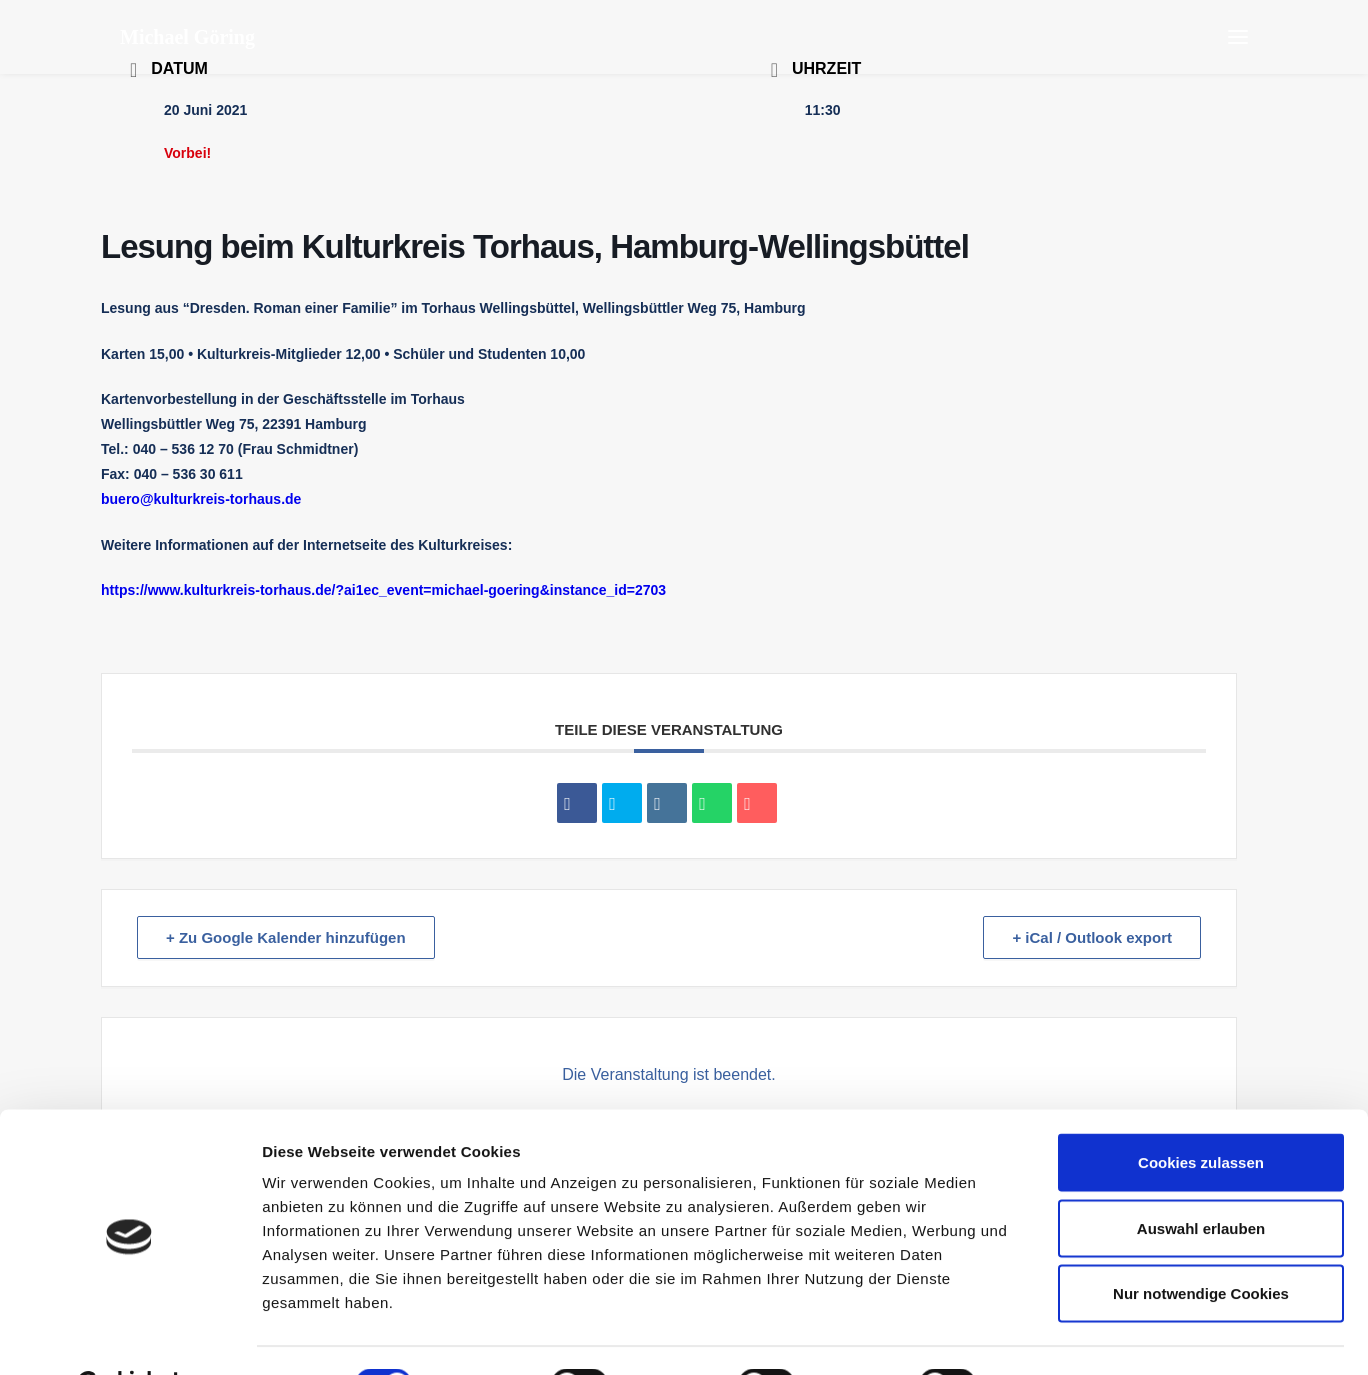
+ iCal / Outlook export (1092, 937)
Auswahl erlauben (1201, 1178)
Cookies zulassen (1201, 1112)
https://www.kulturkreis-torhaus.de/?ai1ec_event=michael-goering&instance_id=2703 (383, 590)
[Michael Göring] (187, 37)
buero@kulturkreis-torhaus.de (201, 499)
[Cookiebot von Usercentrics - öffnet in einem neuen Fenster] (129, 1336)
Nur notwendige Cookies (1201, 1243)
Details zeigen (1063, 1335)
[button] (1238, 37)
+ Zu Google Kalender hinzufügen (286, 937)
